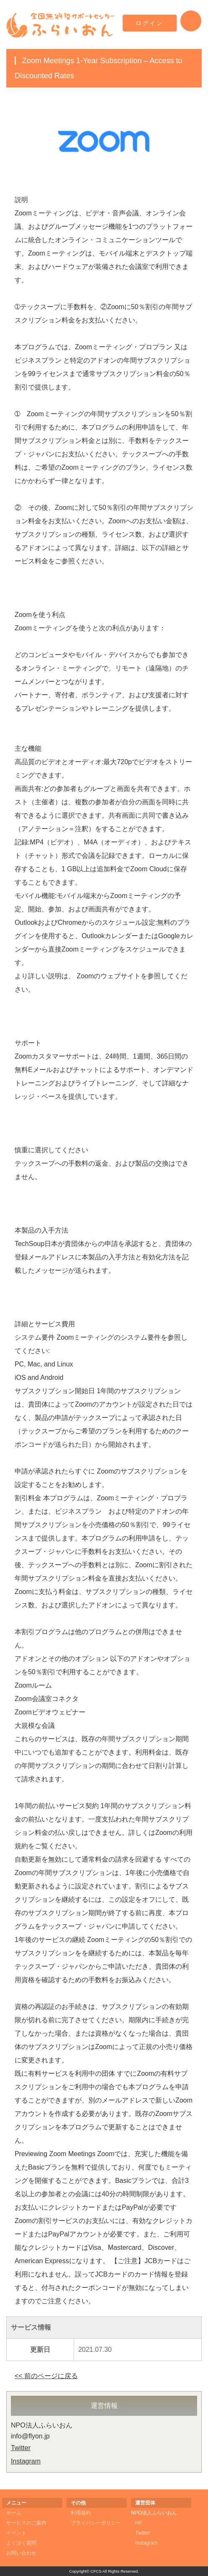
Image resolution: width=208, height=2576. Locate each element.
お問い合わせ (21, 2553)
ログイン (150, 23)
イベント (16, 2533)
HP (138, 2523)
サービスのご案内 (26, 2523)
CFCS (95, 2571)
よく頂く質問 (21, 2543)
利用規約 (81, 2513)
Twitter (21, 2447)
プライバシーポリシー (96, 2523)
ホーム (13, 2513)
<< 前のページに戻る (46, 2375)
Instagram (26, 2461)
